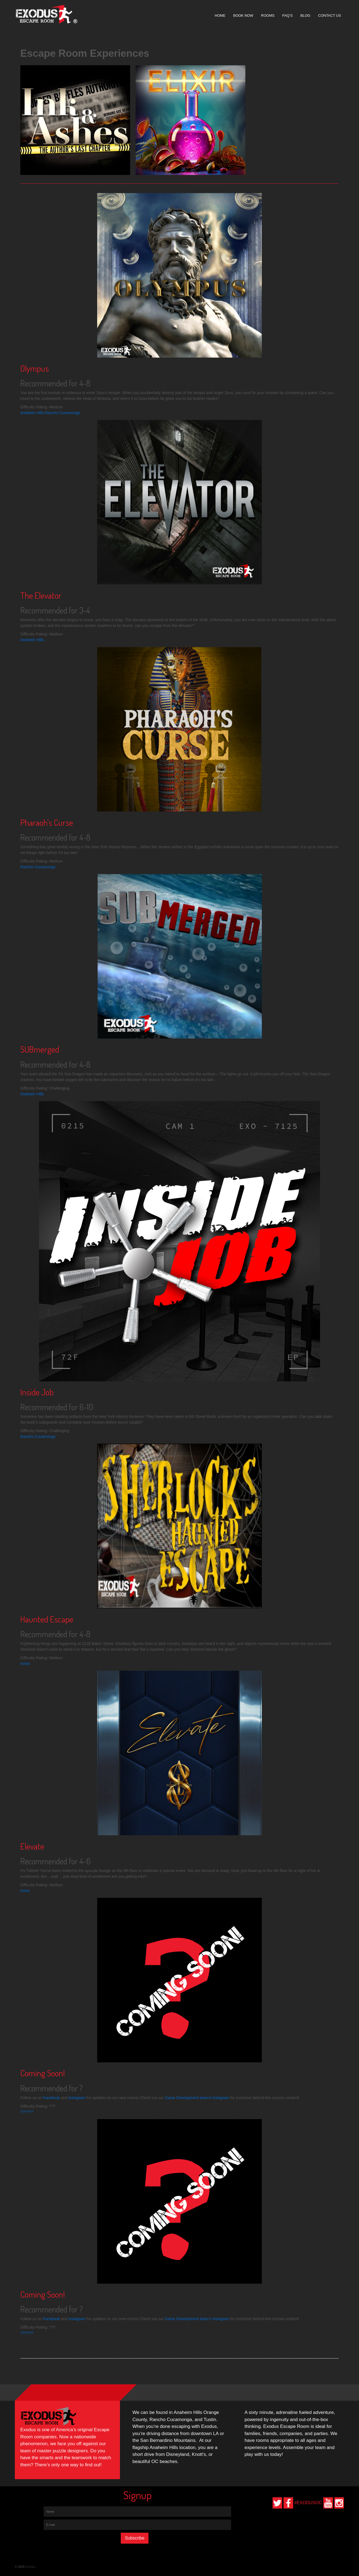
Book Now (243, 15)
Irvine (25, 1663)
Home (220, 15)
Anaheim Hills (32, 413)
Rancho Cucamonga (62, 413)
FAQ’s (287, 15)
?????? (26, 2112)
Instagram (77, 2098)
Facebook (51, 2098)
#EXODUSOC (308, 2502)
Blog (305, 15)
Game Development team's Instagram (197, 2098)
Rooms (267, 15)
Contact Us (329, 15)
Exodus (30, 2566)
